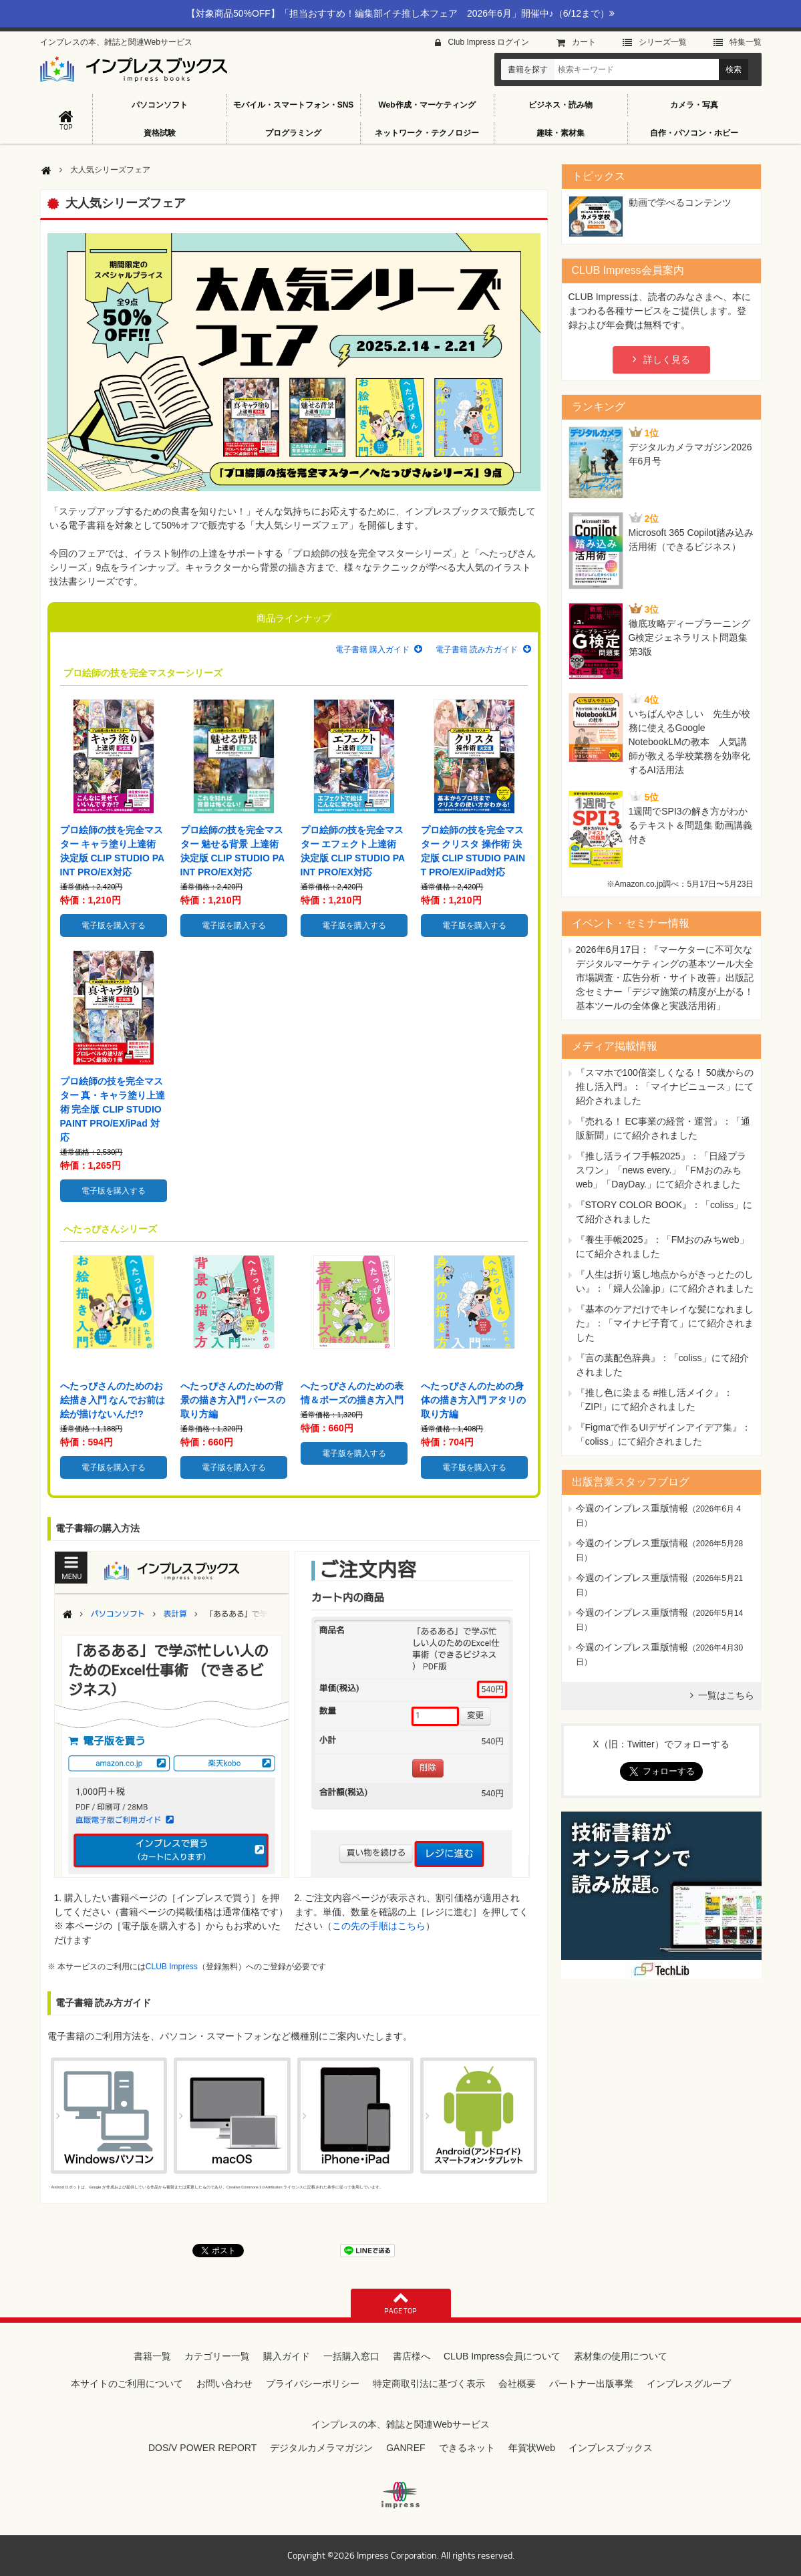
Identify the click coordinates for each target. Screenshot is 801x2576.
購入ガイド (286, 2356)
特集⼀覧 (746, 42)
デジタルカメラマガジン (321, 2447)
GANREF (405, 2447)
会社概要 (517, 2383)
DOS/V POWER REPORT (202, 2447)
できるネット (467, 2447)
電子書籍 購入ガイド (372, 649)
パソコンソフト (160, 105)
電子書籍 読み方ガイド (477, 649)
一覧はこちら (726, 1695)
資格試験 (160, 133)
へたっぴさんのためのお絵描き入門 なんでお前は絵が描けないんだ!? (113, 1400)
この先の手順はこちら (379, 1925)
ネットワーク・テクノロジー (427, 133)
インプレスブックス (611, 2447)
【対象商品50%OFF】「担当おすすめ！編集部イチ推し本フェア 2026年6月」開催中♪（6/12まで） (400, 13)
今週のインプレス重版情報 (632, 1508)
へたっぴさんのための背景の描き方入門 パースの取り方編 (233, 1400)
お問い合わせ (224, 2383)
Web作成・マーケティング (426, 105)
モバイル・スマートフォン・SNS (293, 105)
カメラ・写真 (694, 105)
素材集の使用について (620, 2356)
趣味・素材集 (560, 133)
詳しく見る (666, 359)
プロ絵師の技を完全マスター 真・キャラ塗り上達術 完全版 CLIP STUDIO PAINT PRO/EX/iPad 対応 (113, 1109)
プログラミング (293, 133)
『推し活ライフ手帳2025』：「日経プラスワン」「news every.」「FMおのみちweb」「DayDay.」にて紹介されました (661, 1170)
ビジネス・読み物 (560, 105)
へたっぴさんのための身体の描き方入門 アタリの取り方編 (473, 1400)
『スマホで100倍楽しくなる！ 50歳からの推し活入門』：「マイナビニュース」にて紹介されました (665, 1086)
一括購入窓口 (351, 2356)
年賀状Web (532, 2447)
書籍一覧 (152, 2356)
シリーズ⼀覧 (663, 42)
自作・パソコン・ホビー (694, 133)
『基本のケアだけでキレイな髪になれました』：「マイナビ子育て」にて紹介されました (665, 1323)
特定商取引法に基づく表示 (429, 2383)
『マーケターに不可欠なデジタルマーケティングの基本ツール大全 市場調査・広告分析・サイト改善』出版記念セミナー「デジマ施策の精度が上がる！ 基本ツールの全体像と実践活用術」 (665, 977)
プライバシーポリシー (312, 2383)
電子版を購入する (114, 925)
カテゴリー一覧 (217, 2356)
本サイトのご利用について (127, 2383)
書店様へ (411, 2356)
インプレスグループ (689, 2383)
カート (584, 42)
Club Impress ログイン (488, 42)
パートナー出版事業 (591, 2383)
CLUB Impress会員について (502, 2356)
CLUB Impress (172, 1966)
